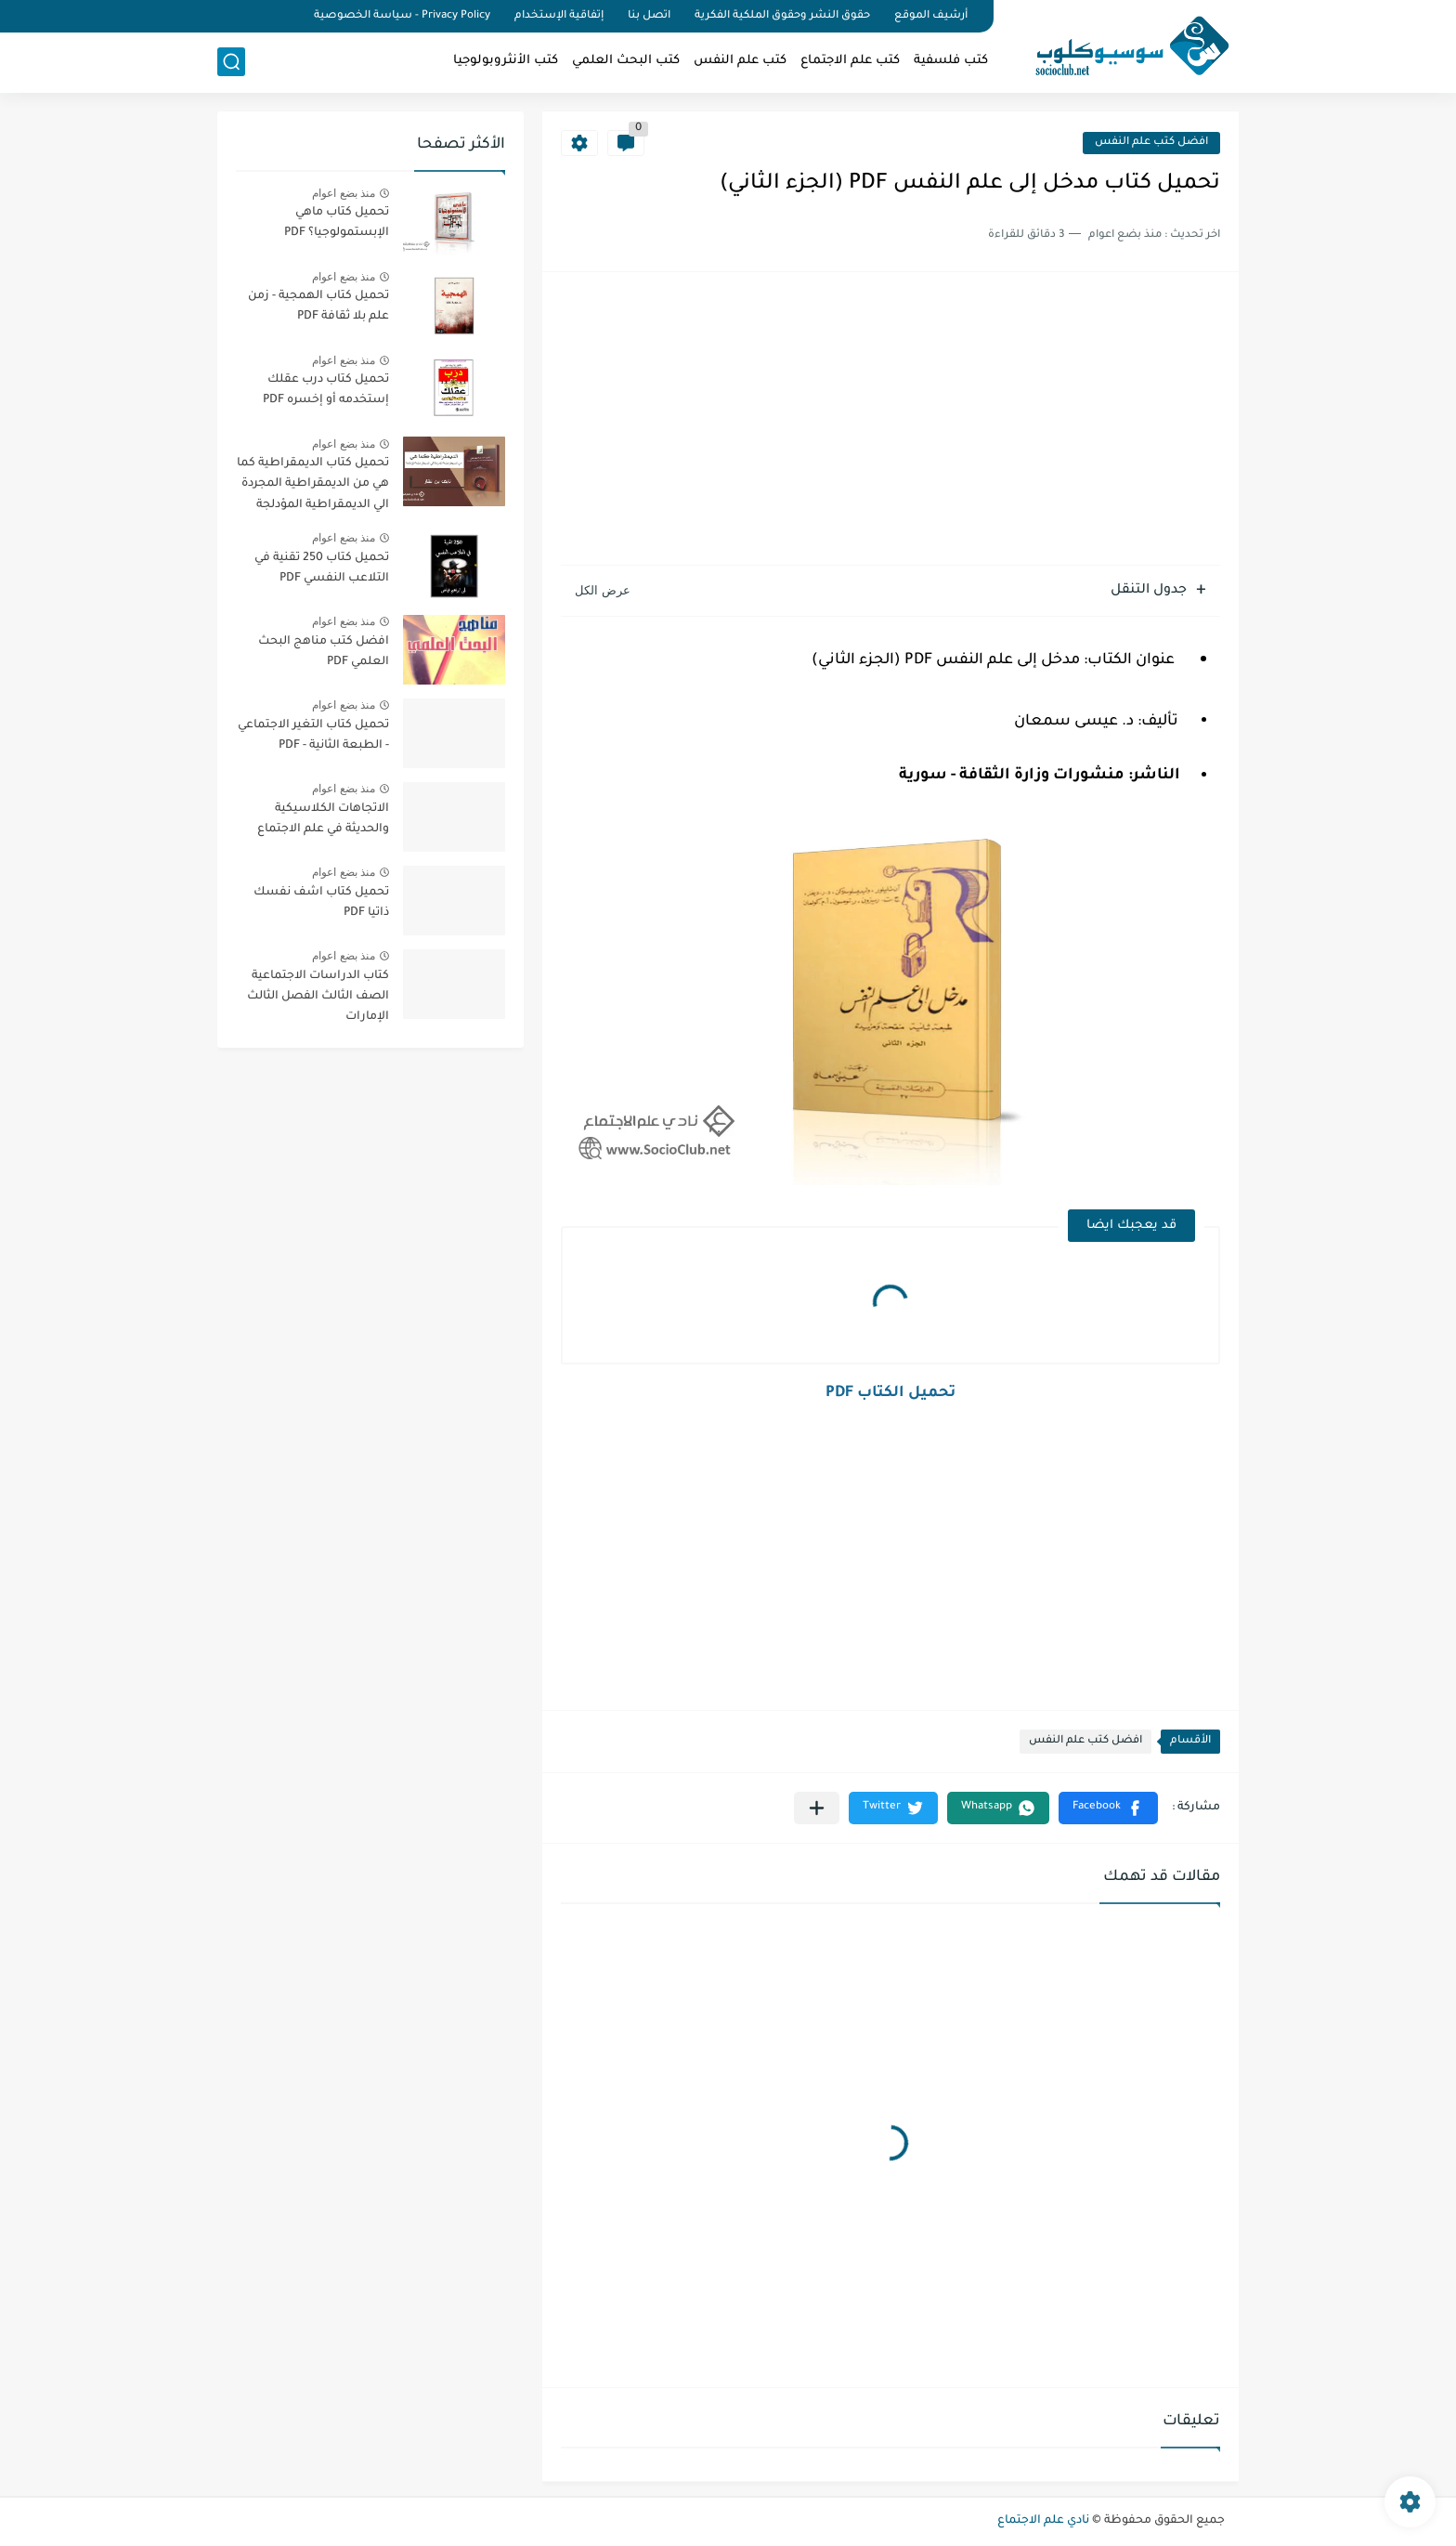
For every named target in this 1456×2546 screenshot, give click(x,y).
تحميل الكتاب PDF (891, 1393)
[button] (1108, 1808)
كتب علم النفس (740, 61)
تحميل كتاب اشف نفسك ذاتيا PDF (321, 903)
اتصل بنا (649, 16)
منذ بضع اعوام (343, 193)
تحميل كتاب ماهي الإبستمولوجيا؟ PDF (336, 223)
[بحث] (231, 61)
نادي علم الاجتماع (1043, 2520)
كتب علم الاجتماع (850, 61)
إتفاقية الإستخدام (559, 16)
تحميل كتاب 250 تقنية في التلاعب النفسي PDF (321, 568)
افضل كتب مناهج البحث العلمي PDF (323, 652)
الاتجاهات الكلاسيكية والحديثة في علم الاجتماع (323, 819)
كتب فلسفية (951, 61)
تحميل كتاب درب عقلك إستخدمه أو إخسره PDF (326, 390)
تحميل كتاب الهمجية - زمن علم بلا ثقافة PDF (318, 306)
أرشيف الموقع (931, 16)
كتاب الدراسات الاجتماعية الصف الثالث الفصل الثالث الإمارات (318, 997)
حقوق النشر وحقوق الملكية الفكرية (782, 16)
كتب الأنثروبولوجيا (505, 61)
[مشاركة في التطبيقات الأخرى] (816, 1808)
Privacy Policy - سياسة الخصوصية (402, 16)
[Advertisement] (890, 421)
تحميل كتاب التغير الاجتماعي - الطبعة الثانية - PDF (313, 735)
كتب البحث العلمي (626, 61)
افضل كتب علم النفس (1151, 143)
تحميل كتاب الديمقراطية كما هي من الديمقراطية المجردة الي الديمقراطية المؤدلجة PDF (313, 487)
